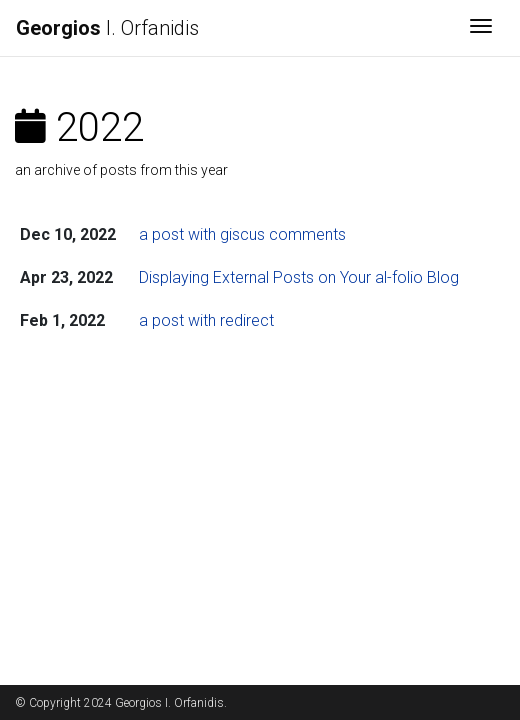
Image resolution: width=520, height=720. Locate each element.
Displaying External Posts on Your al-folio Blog (299, 277)
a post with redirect (206, 320)
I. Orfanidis (107, 28)
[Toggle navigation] (481, 28)
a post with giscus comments (242, 234)
